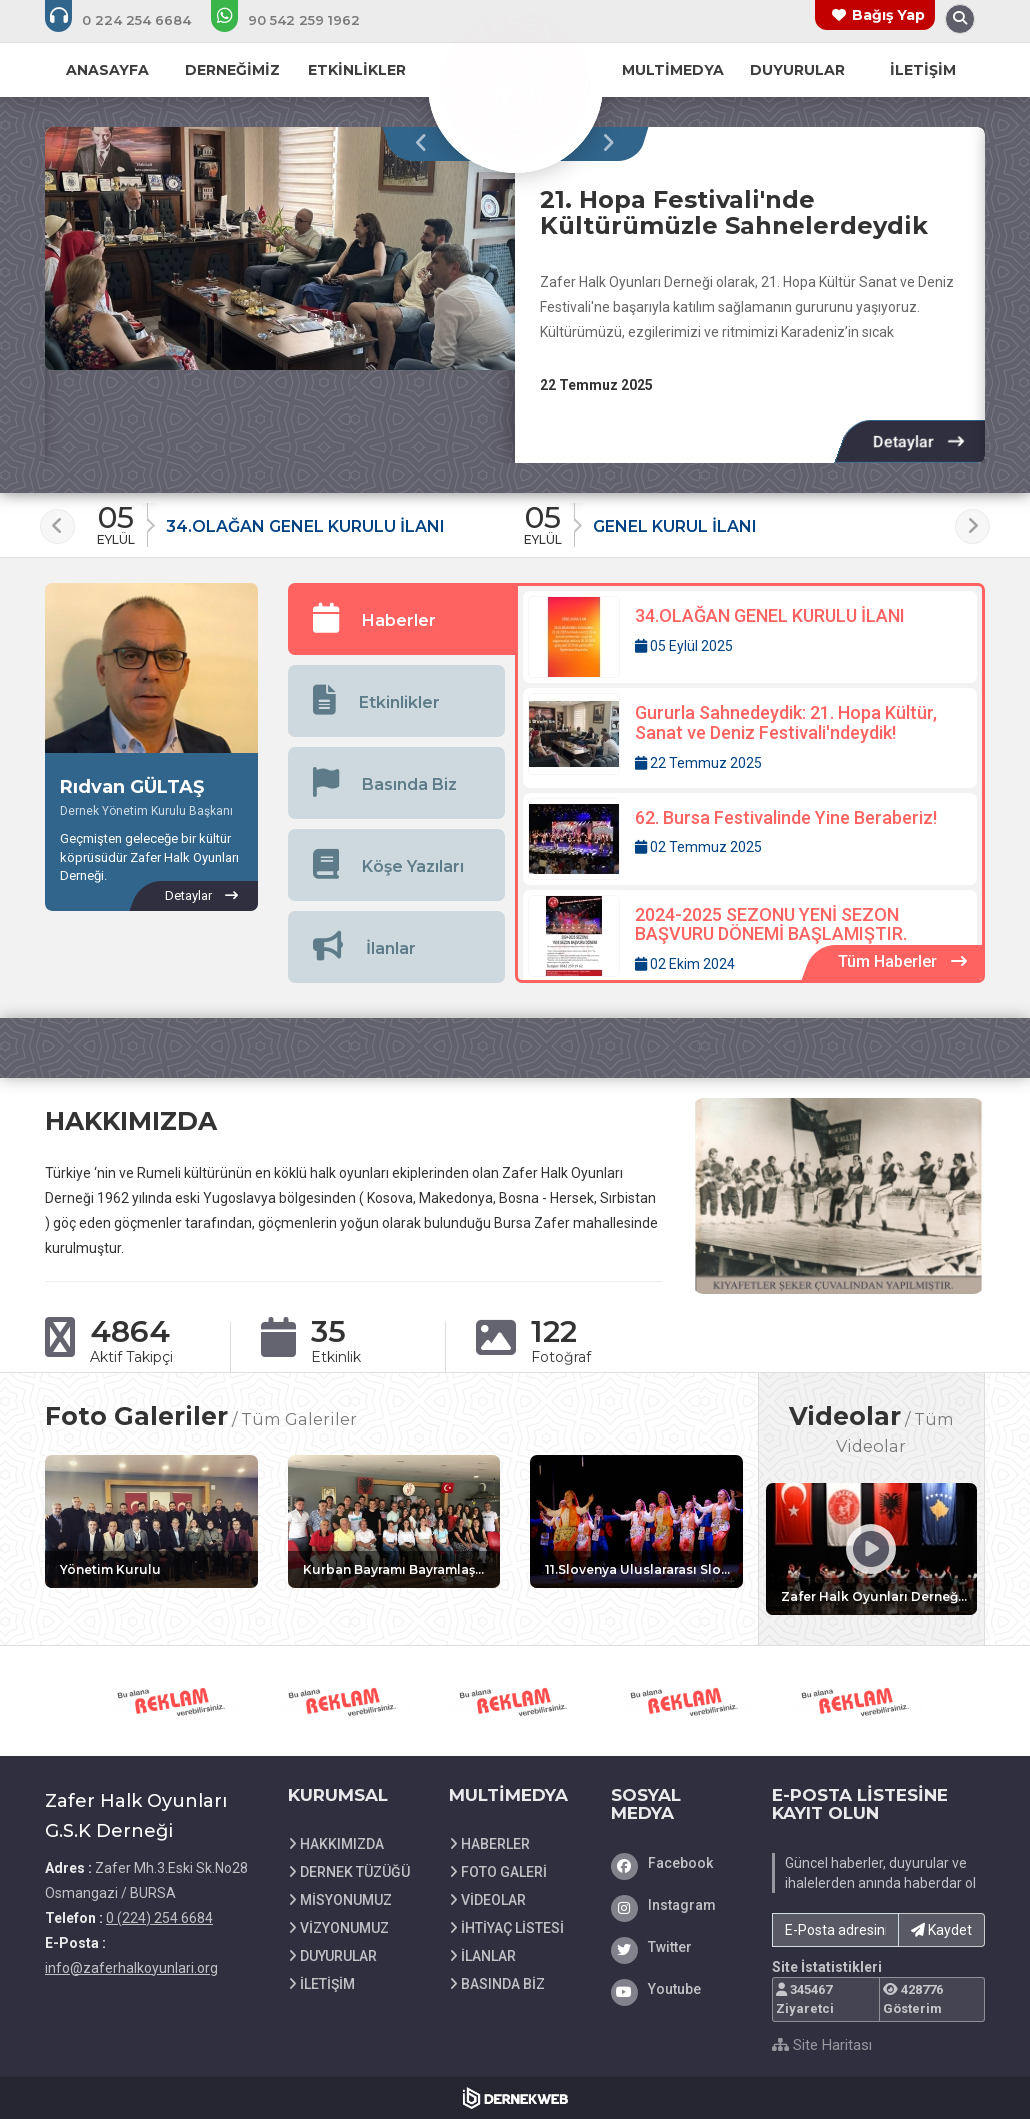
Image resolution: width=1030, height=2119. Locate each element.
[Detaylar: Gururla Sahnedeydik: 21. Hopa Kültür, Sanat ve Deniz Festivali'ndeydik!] (750, 738)
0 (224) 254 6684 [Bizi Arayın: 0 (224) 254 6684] (159, 1918)
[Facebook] (677, 1863)
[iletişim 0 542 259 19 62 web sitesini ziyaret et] (173, 1701)
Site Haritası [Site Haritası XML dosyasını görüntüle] (822, 2045)
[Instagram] (677, 1905)
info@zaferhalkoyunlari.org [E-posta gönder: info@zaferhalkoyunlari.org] (131, 1968)
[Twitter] (677, 1947)
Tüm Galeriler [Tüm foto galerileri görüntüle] (299, 1419)
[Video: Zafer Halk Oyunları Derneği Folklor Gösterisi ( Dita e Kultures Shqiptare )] (872, 1549)
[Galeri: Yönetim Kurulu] (151, 1521)
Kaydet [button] (941, 1930)
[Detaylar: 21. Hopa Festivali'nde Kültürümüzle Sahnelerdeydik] (918, 441)
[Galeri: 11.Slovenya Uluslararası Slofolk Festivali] (636, 1521)
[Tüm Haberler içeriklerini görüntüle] (903, 962)
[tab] (402, 619)
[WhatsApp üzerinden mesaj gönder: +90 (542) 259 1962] (299, 20)
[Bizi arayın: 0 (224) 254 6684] (131, 20)
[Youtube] (677, 1989)
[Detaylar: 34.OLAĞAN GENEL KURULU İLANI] (750, 637)
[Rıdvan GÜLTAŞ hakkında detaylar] (201, 896)
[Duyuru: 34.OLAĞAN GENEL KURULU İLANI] (302, 519)
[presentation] (426, 144)
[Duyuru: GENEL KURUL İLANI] (729, 519)
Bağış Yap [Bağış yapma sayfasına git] (888, 15)
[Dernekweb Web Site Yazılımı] (515, 2098)
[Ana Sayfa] (515, 84)
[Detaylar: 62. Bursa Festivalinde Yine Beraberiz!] (750, 839)
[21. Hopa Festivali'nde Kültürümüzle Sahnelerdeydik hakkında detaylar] (280, 248)
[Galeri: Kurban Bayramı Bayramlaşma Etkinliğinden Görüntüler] (394, 1521)
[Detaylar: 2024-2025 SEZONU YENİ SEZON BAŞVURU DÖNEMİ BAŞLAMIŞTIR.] (750, 940)
